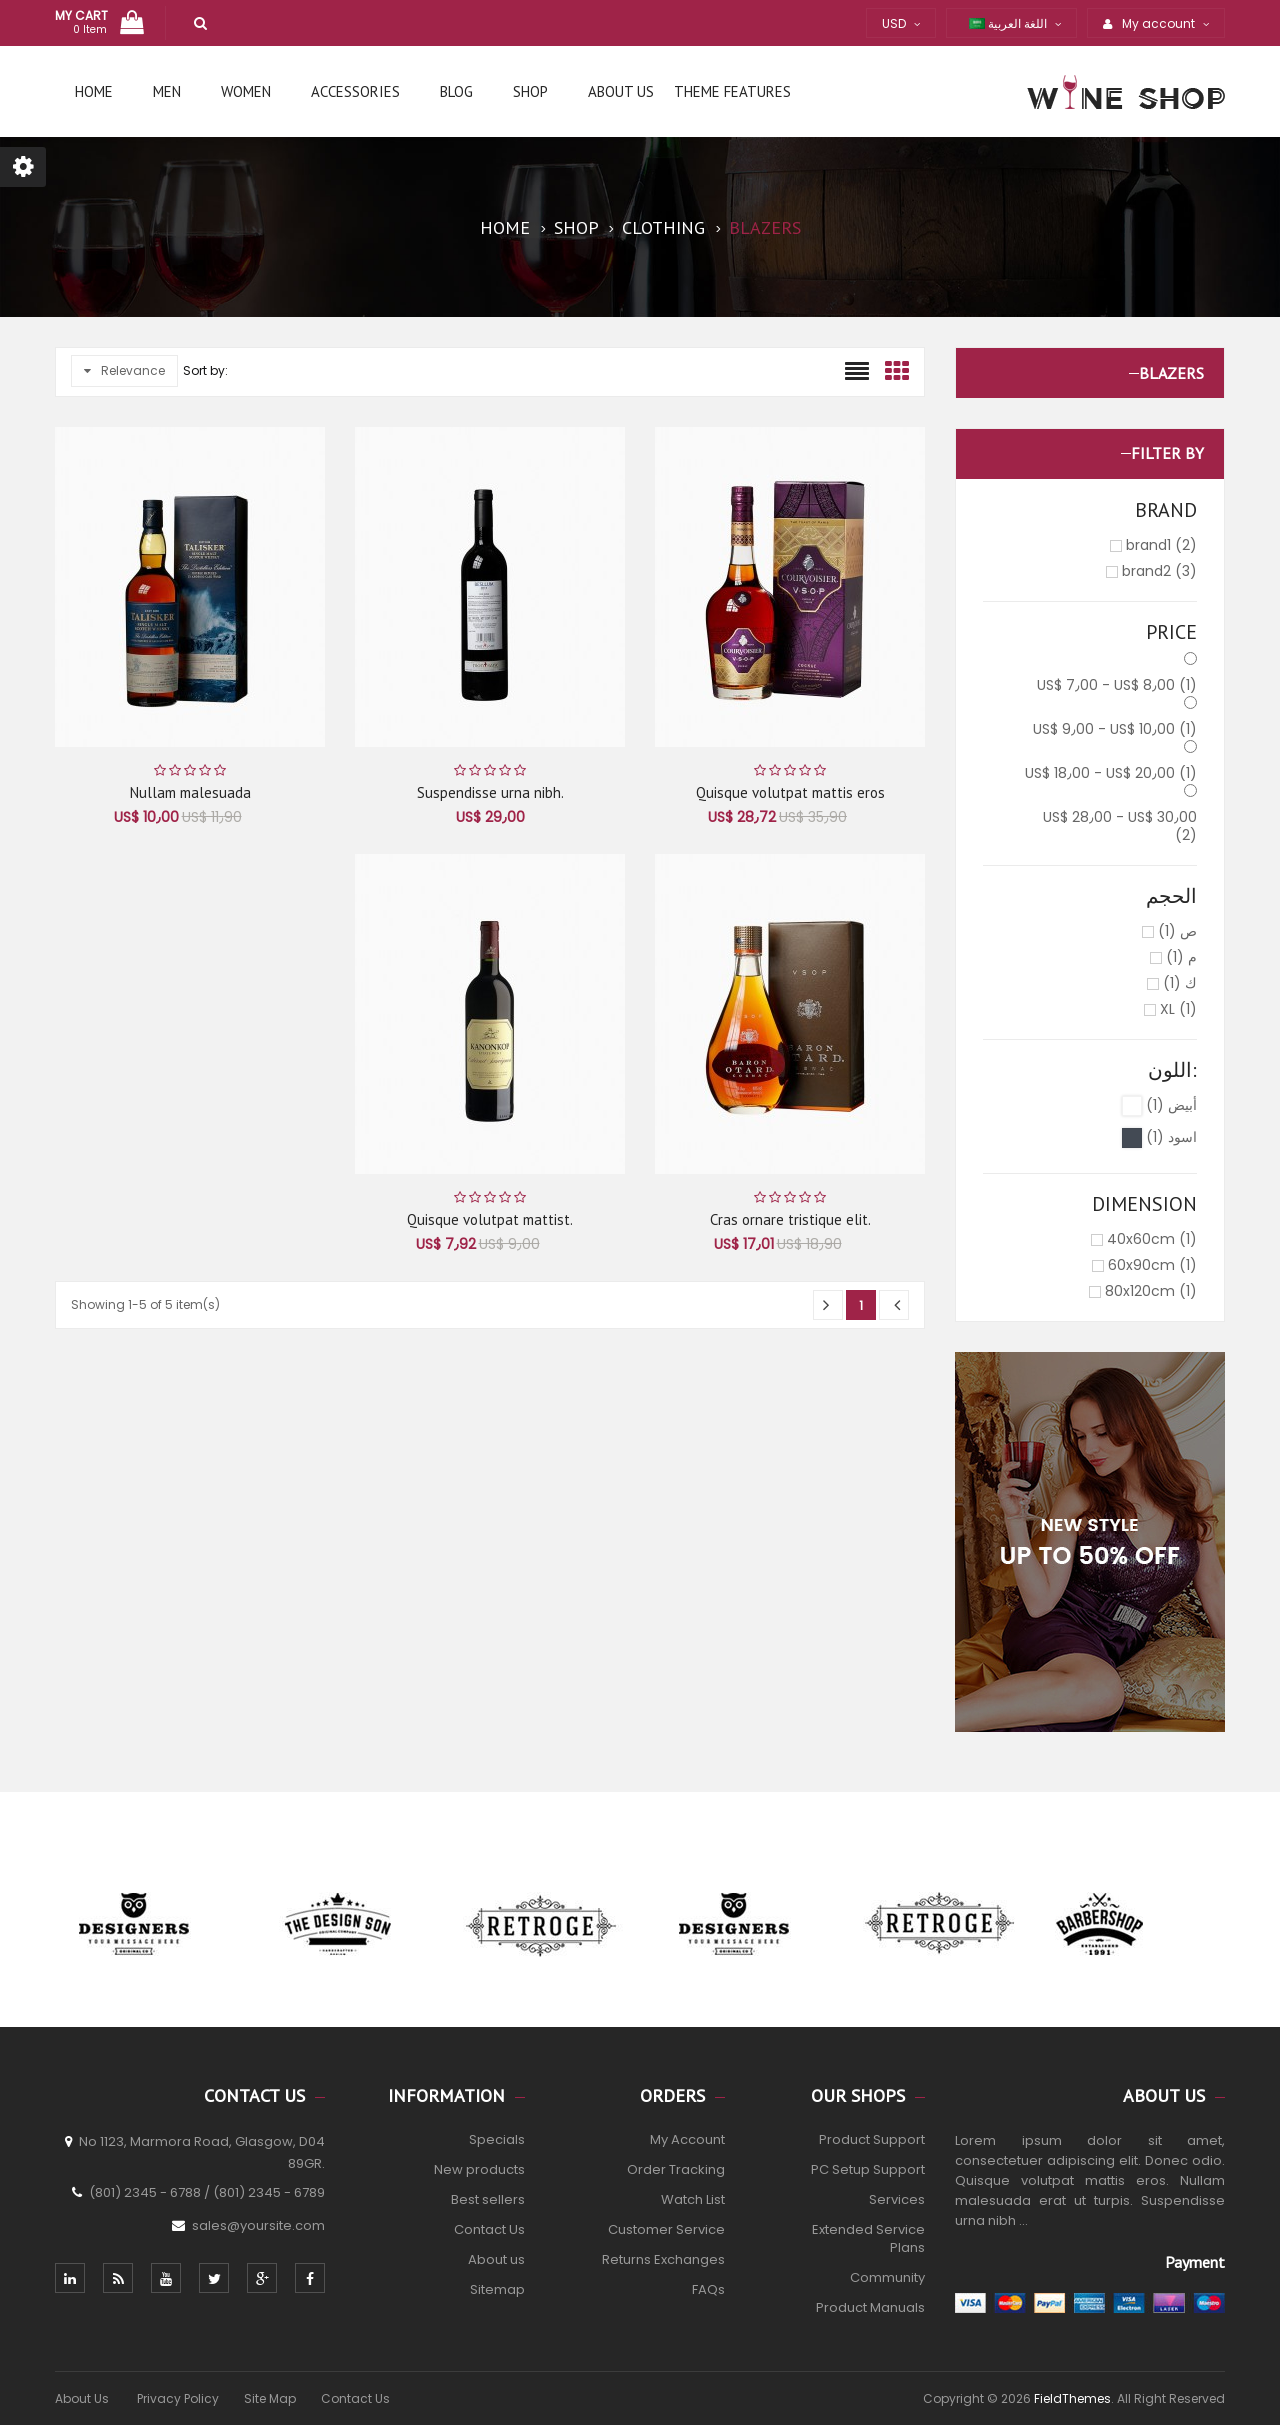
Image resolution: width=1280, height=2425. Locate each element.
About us (496, 2259)
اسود (1171, 1137)
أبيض (1171, 1105)
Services (897, 2199)
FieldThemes (1072, 2398)
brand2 (1159, 571)
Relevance (124, 371)
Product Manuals (870, 2307)
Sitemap (497, 2289)
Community (887, 2277)
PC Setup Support (868, 2169)
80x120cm (1151, 1291)
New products (479, 2169)
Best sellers (488, 2199)
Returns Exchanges (663, 2259)
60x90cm (1152, 1265)
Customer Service (666, 2229)
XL (1178, 1009)
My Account (687, 2139)
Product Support (872, 2139)
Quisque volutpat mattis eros (790, 792)
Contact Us (489, 2229)
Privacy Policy (178, 2398)
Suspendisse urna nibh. (490, 792)
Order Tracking (676, 2169)
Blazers (1171, 373)
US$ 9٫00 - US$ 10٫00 (1115, 729)
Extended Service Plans (868, 2238)
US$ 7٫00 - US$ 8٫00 (1117, 685)
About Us (83, 2398)
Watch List (693, 2199)
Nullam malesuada (190, 792)
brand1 (1161, 545)
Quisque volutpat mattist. (490, 1219)
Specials (497, 2139)
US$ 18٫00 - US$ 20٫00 (1111, 773)
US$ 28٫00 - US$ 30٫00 (1120, 826)
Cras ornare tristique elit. (790, 1219)
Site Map (270, 2398)
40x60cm (1152, 1239)
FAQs (708, 2289)
